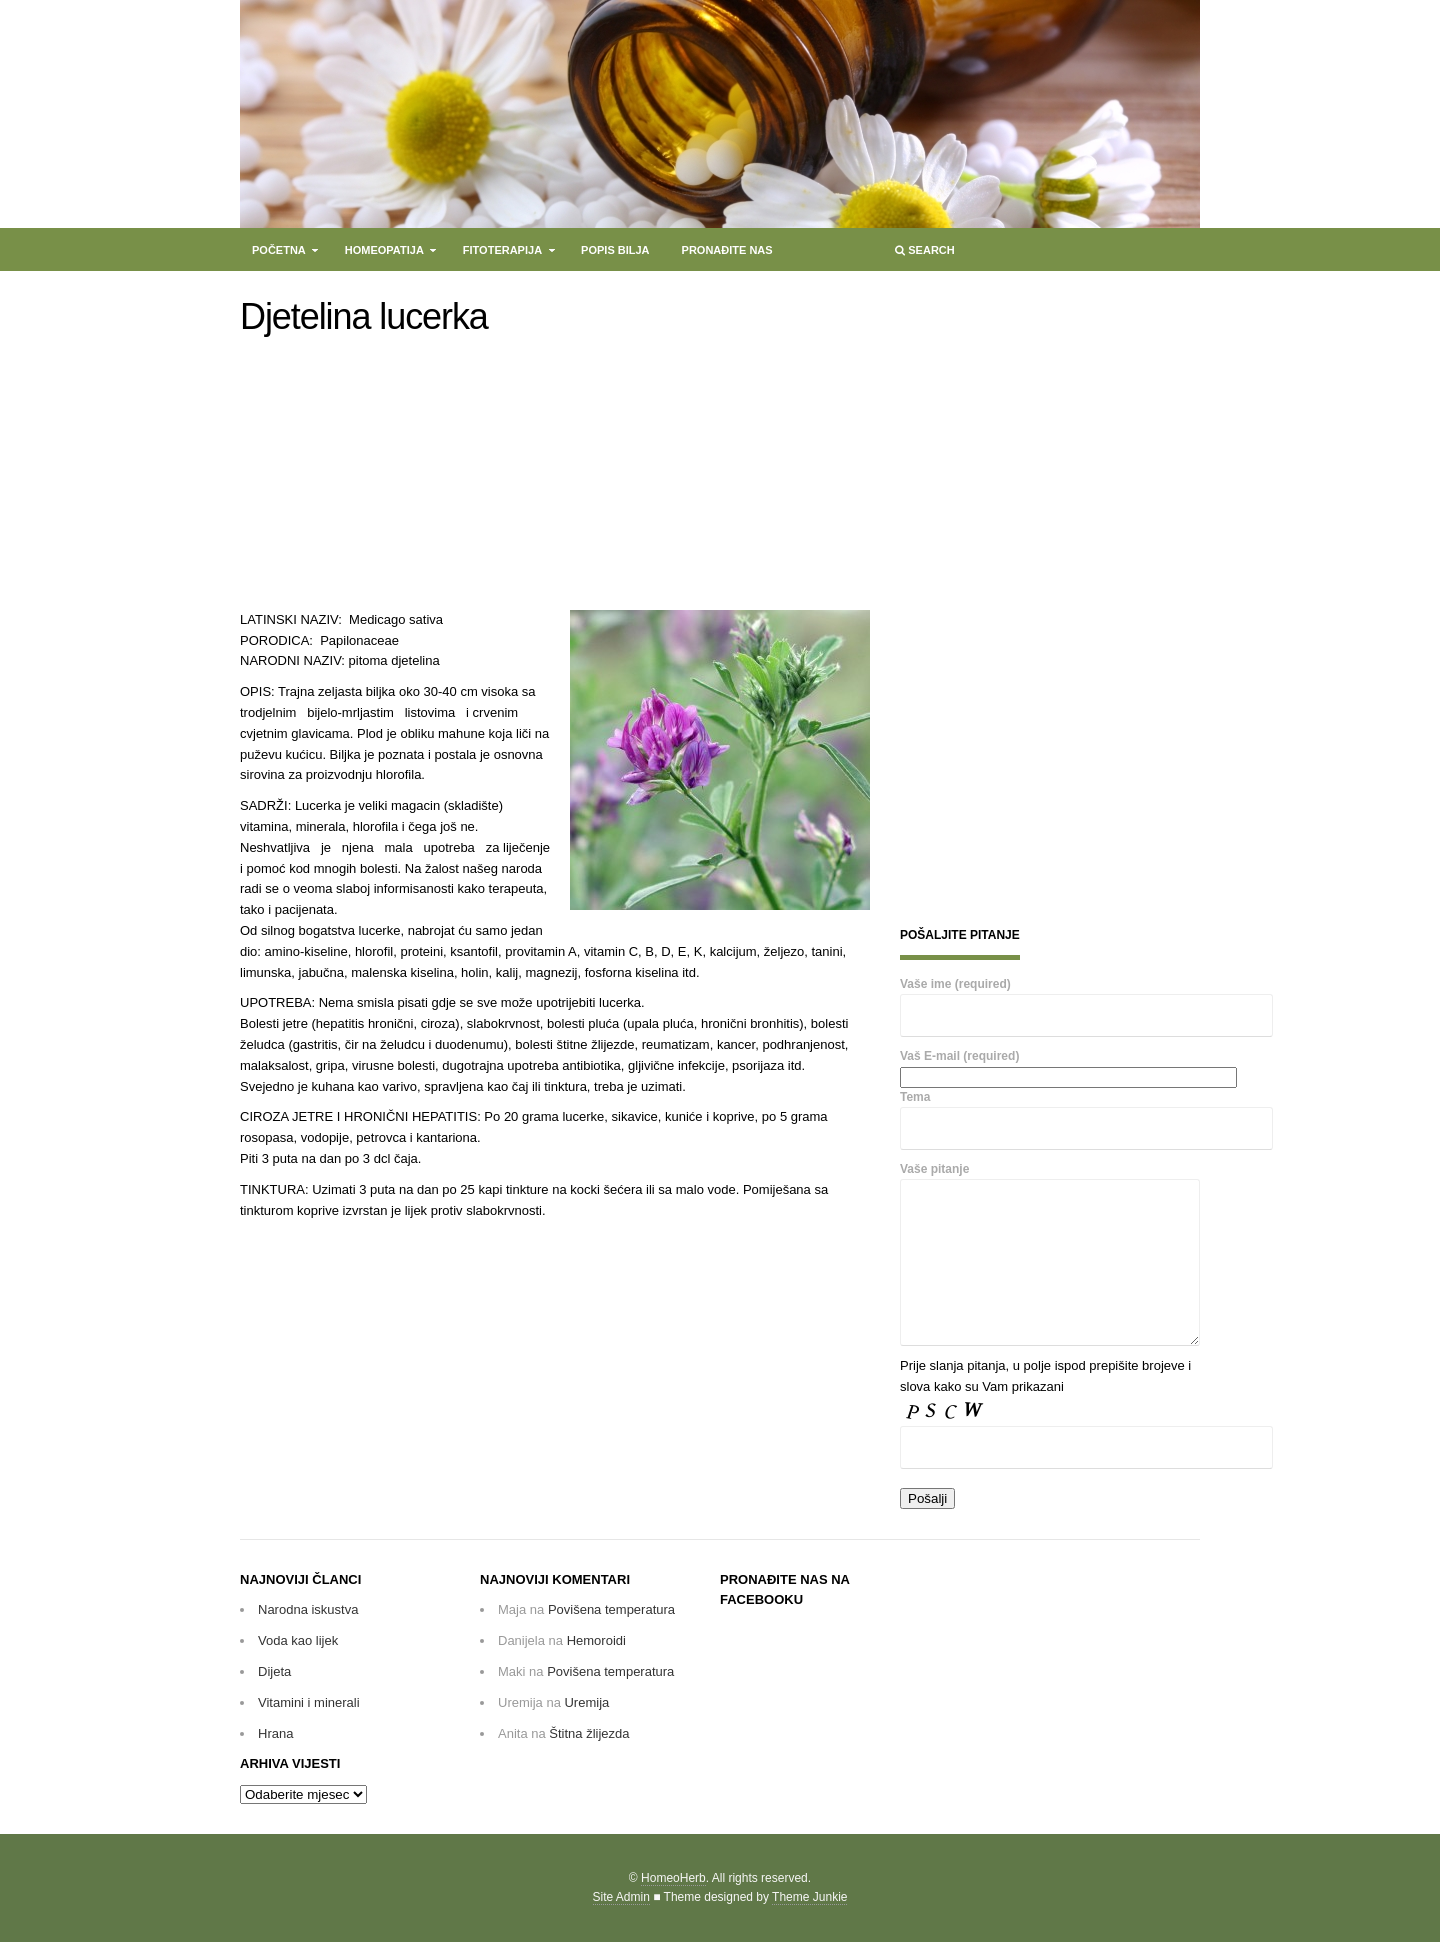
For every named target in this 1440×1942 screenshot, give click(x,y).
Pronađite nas (727, 250)
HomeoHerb (673, 1878)
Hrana (275, 1733)
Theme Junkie (809, 1897)
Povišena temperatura (611, 1609)
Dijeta (274, 1671)
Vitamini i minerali (309, 1702)
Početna (279, 254)
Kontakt (278, 280)
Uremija (586, 1702)
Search (923, 254)
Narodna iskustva (308, 1609)
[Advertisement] (403, 478)
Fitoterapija (503, 254)
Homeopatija (385, 254)
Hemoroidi (596, 1640)
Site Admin (621, 1897)
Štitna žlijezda (589, 1733)
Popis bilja (615, 250)
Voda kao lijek (298, 1640)
